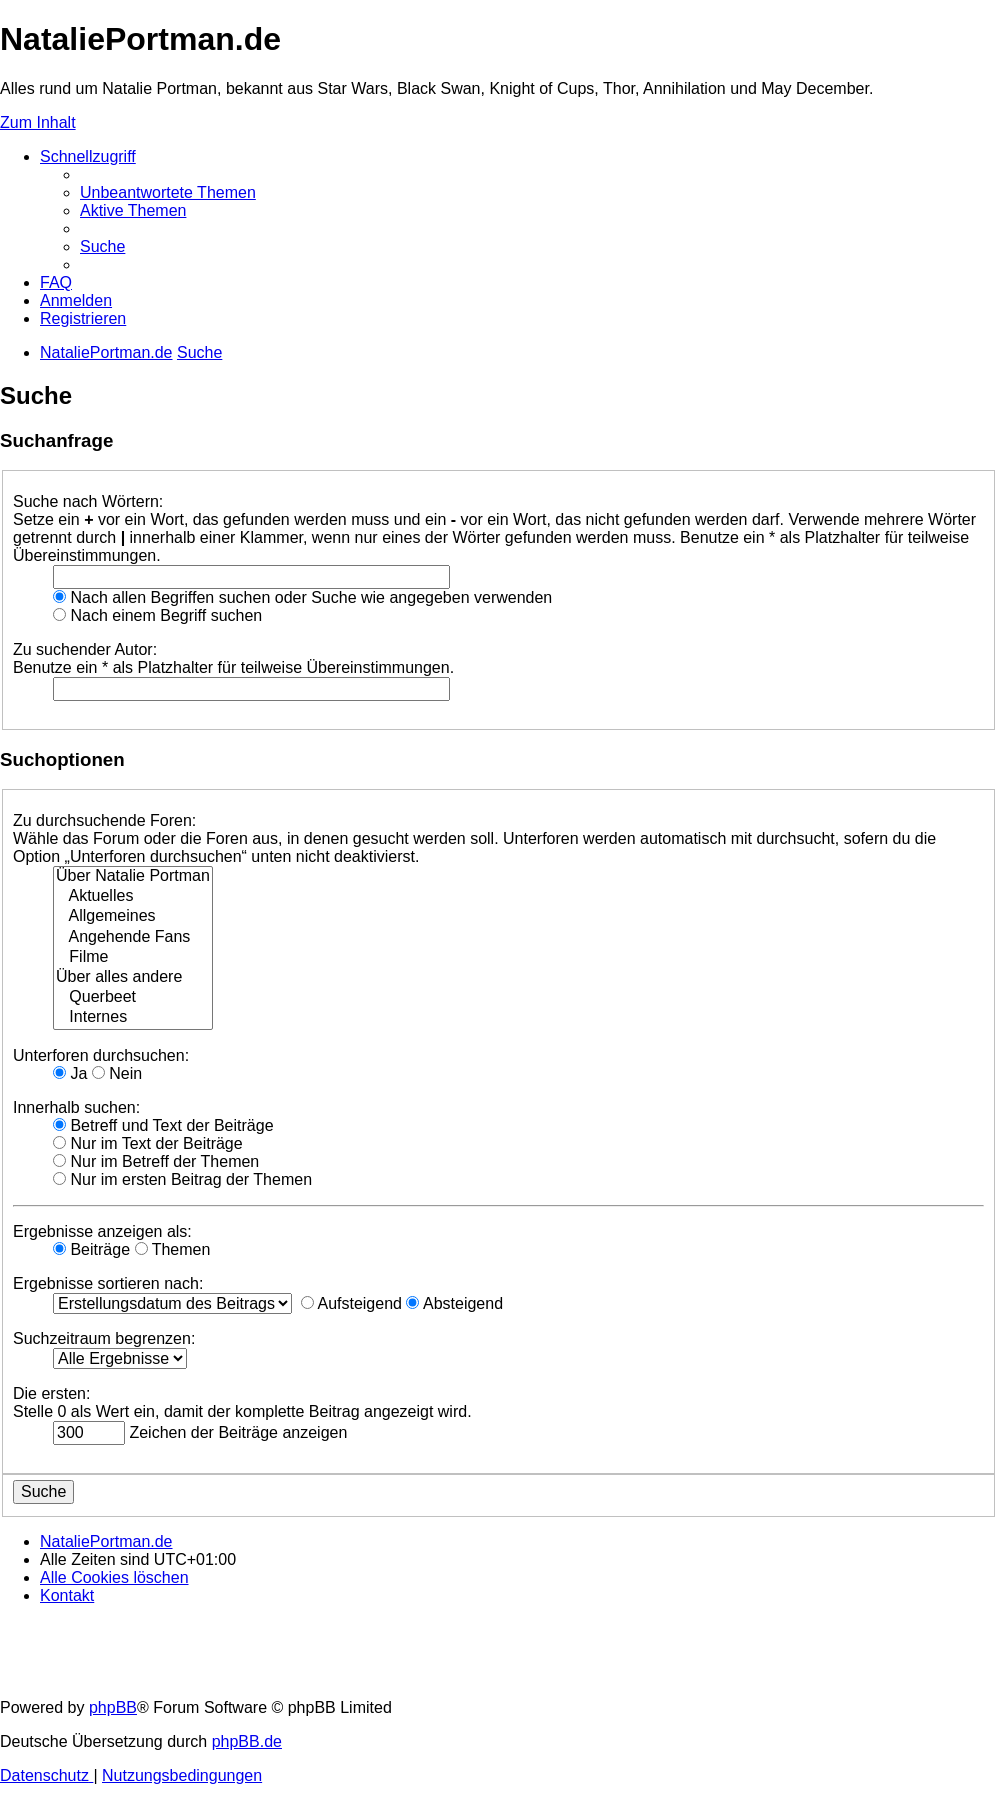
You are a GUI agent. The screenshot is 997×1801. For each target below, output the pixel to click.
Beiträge (91, 1249)
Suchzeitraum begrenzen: (104, 1338)
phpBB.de (247, 1741)
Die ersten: (51, 1393)
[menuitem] (168, 192)
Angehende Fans (133, 938)
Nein (117, 1073)
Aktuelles (133, 897)
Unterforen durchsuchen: (101, 1055)
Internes (133, 1018)
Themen (173, 1249)
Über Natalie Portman (133, 877)
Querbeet (133, 998)
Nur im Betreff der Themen (156, 1161)
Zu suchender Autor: (85, 649)
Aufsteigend (351, 1303)
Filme (133, 958)
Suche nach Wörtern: (88, 501)
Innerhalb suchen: (76, 1107)
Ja (70, 1073)
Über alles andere (133, 978)
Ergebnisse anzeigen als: (102, 1231)
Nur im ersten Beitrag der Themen (182, 1179)
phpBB (113, 1707)
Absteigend (454, 1303)
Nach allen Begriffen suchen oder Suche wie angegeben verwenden (302, 597)
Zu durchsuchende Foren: (104, 820)
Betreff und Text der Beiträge (163, 1125)
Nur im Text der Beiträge (148, 1143)
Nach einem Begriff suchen (157, 615)
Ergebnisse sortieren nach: (108, 1283)
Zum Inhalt (38, 122)
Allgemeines (133, 917)
